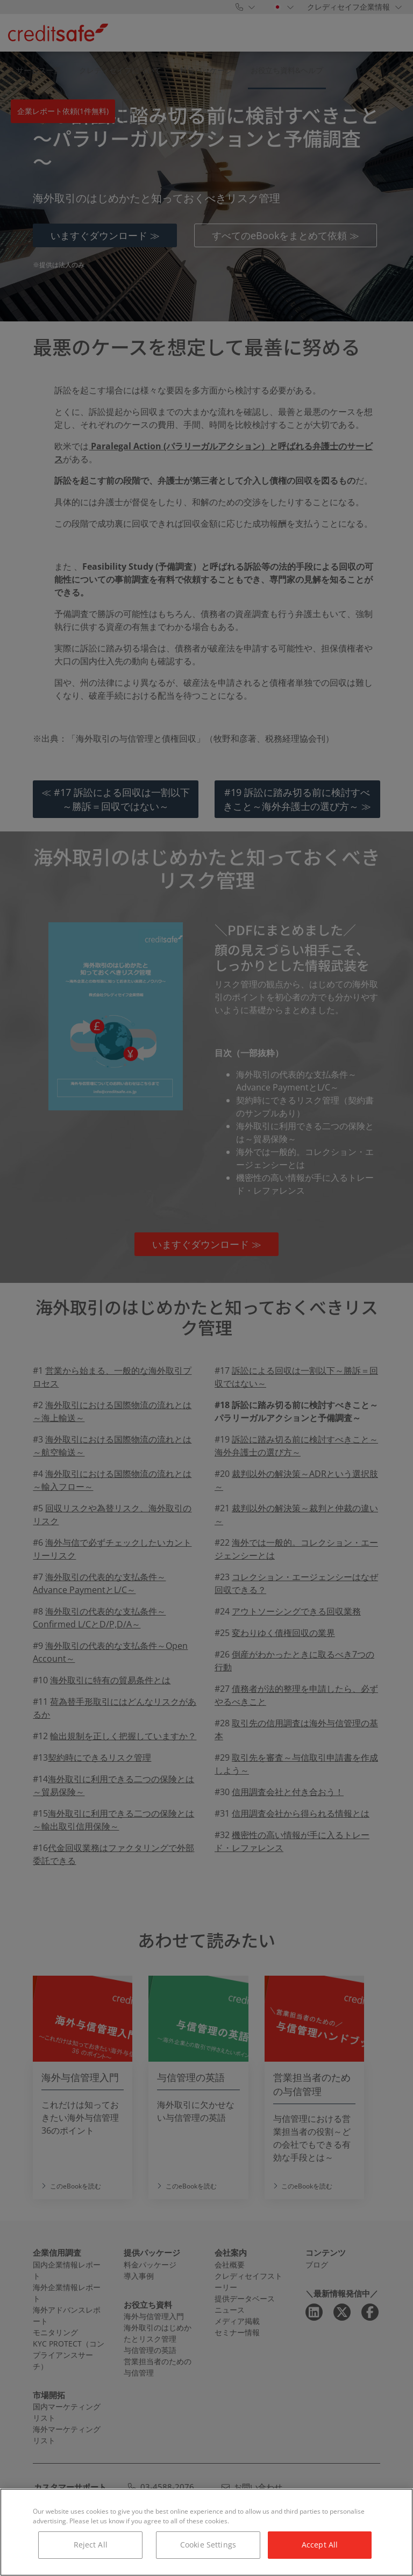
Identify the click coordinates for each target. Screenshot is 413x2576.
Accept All (320, 2544)
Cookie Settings (208, 2544)
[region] (206, 2532)
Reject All (91, 2544)
